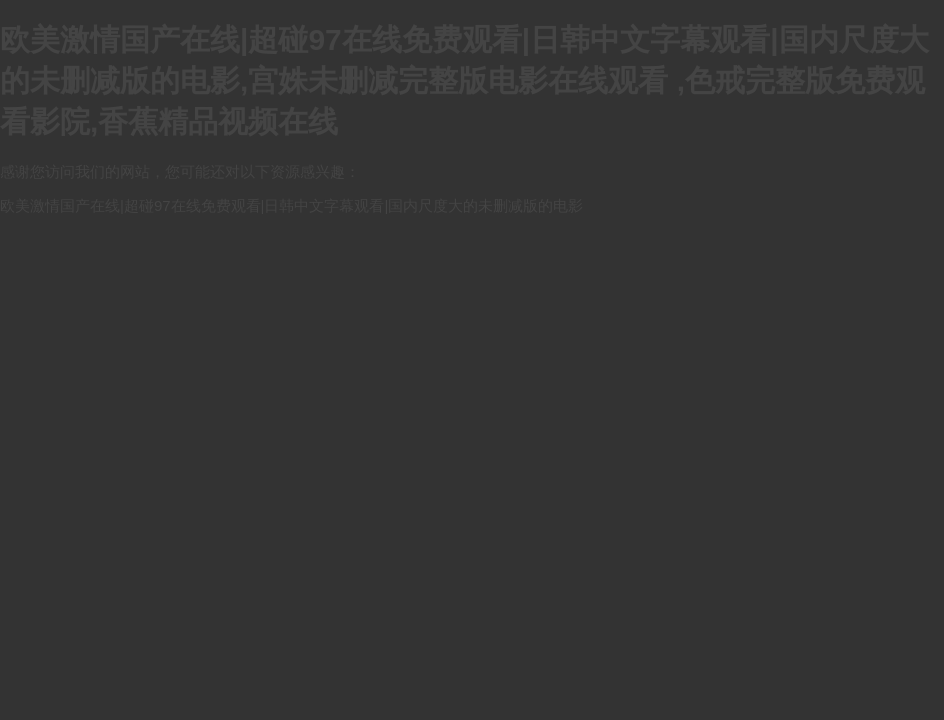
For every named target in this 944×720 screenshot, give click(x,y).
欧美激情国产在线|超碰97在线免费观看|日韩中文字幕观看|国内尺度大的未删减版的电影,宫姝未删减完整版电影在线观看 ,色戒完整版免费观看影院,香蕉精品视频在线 (464, 80)
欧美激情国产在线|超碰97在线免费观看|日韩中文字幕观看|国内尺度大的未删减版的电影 (291, 205)
